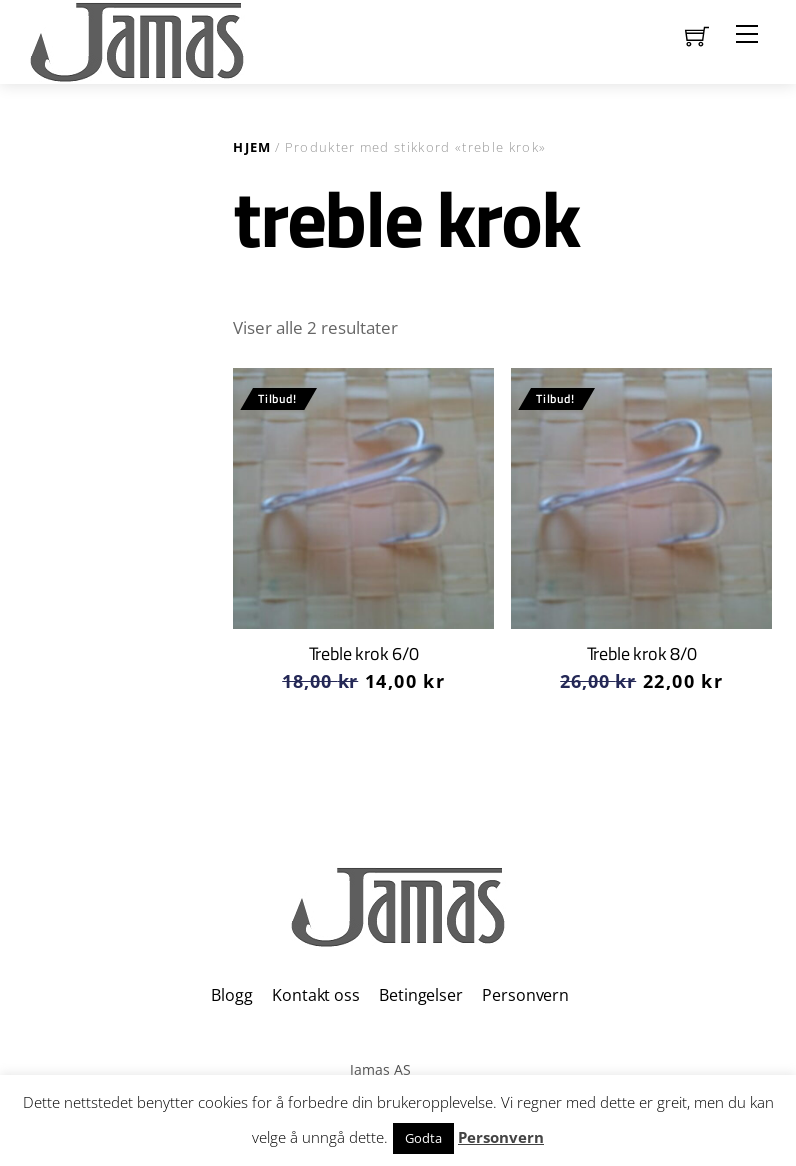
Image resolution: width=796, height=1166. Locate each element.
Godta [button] (423, 1138)
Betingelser (420, 995)
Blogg (231, 995)
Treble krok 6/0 (364, 653)
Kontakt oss (315, 995)
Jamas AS (380, 1069)
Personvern (525, 995)
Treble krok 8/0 (642, 653)
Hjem (252, 147)
